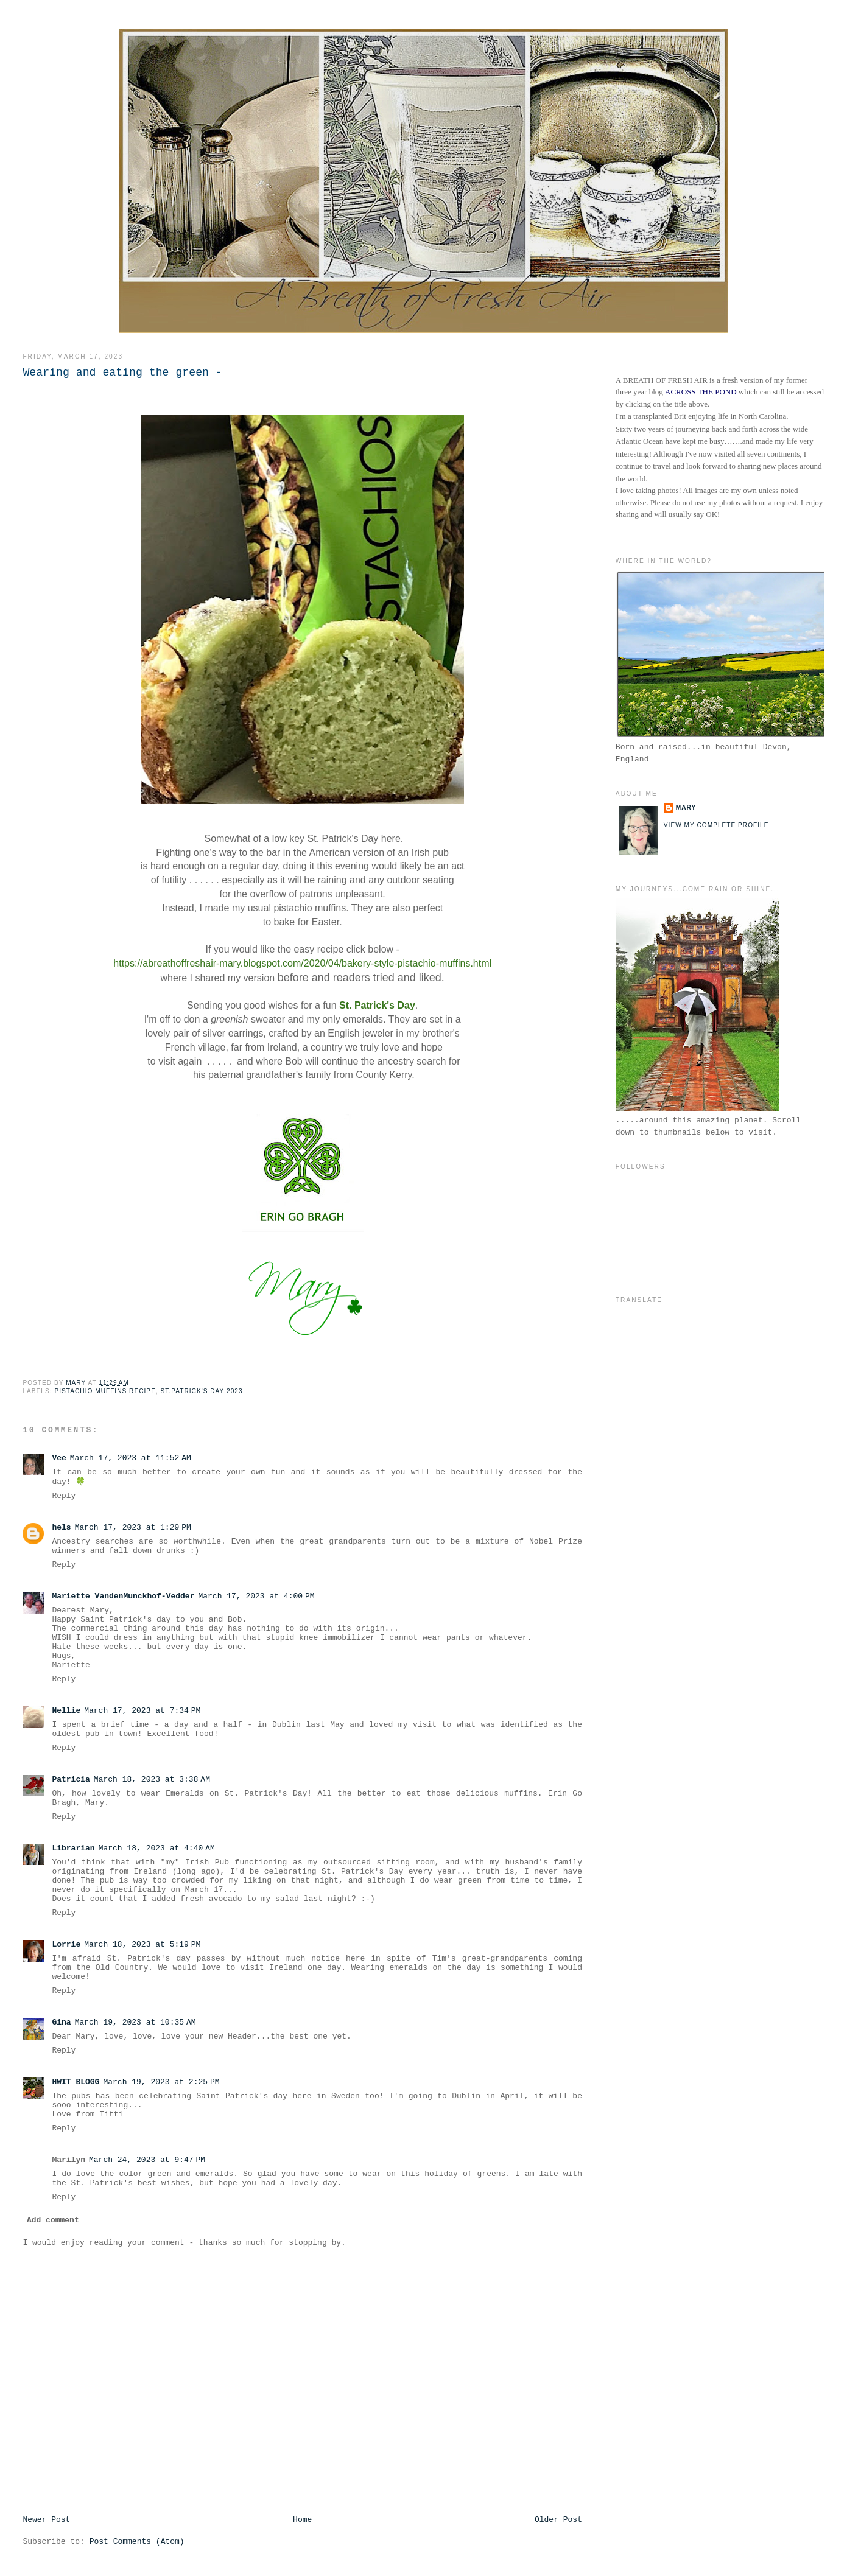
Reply (64, 1495)
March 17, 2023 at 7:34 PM (142, 1710)
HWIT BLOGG (75, 2082)
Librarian (73, 1848)
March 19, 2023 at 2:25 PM (161, 2082)
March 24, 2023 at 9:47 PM (147, 2160)
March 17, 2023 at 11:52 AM (130, 1458)
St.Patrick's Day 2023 (202, 1391)
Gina (61, 2022)
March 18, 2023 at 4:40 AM (157, 1848)
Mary (686, 807)
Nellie (66, 1710)
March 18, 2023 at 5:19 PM (142, 1944)
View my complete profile (716, 825)
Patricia (71, 1779)
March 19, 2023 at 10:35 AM (135, 2022)
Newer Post (46, 2519)
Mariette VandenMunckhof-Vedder (123, 1596)
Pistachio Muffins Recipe (104, 1391)
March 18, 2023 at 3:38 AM (152, 1779)
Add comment (53, 2220)
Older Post (558, 2519)
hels (61, 1527)
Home (302, 2519)
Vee (59, 1458)
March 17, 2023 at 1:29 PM (133, 1527)
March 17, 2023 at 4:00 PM (256, 1596)
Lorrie (66, 1944)
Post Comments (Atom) (137, 2541)
